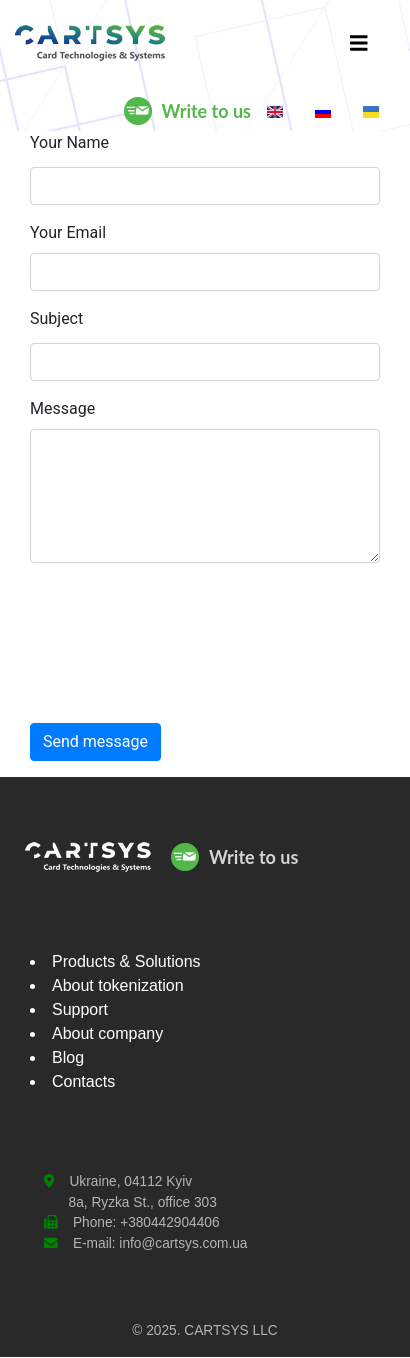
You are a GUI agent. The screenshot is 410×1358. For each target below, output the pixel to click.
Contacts (83, 1081)
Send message (95, 741)
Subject (56, 318)
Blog (68, 1057)
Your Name (69, 142)
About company (107, 1033)
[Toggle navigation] (359, 43)
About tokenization (118, 985)
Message (62, 408)
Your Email (68, 232)
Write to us (206, 111)
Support (80, 1009)
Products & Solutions (126, 961)
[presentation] (113, 651)
